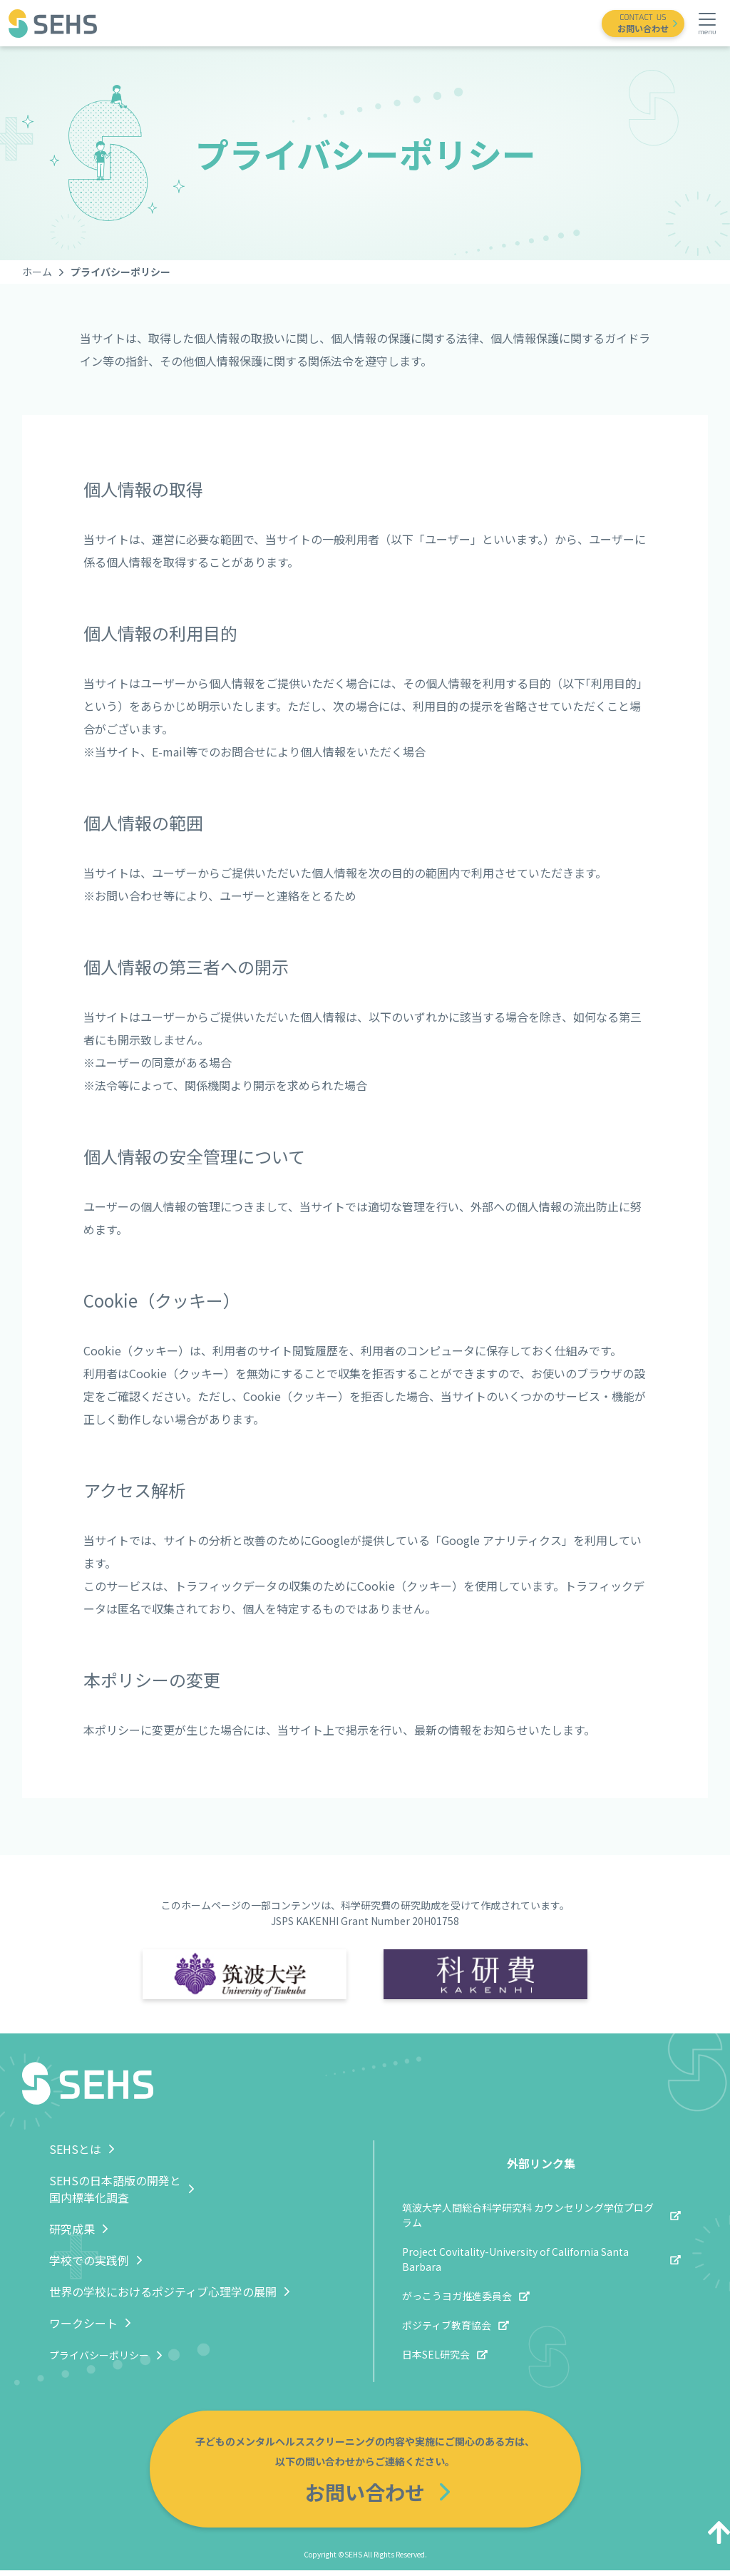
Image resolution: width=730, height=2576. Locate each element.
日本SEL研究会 (436, 2354)
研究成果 (72, 2228)
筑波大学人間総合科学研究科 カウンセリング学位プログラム (528, 2214)
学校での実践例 (89, 2260)
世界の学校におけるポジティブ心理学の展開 (163, 2291)
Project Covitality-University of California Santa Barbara (515, 2259)
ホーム (37, 272)
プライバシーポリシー (99, 2355)
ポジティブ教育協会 (446, 2325)
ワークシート (83, 2322)
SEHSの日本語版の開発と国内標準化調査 (115, 2189)
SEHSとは (75, 2148)
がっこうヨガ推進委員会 (457, 2296)
